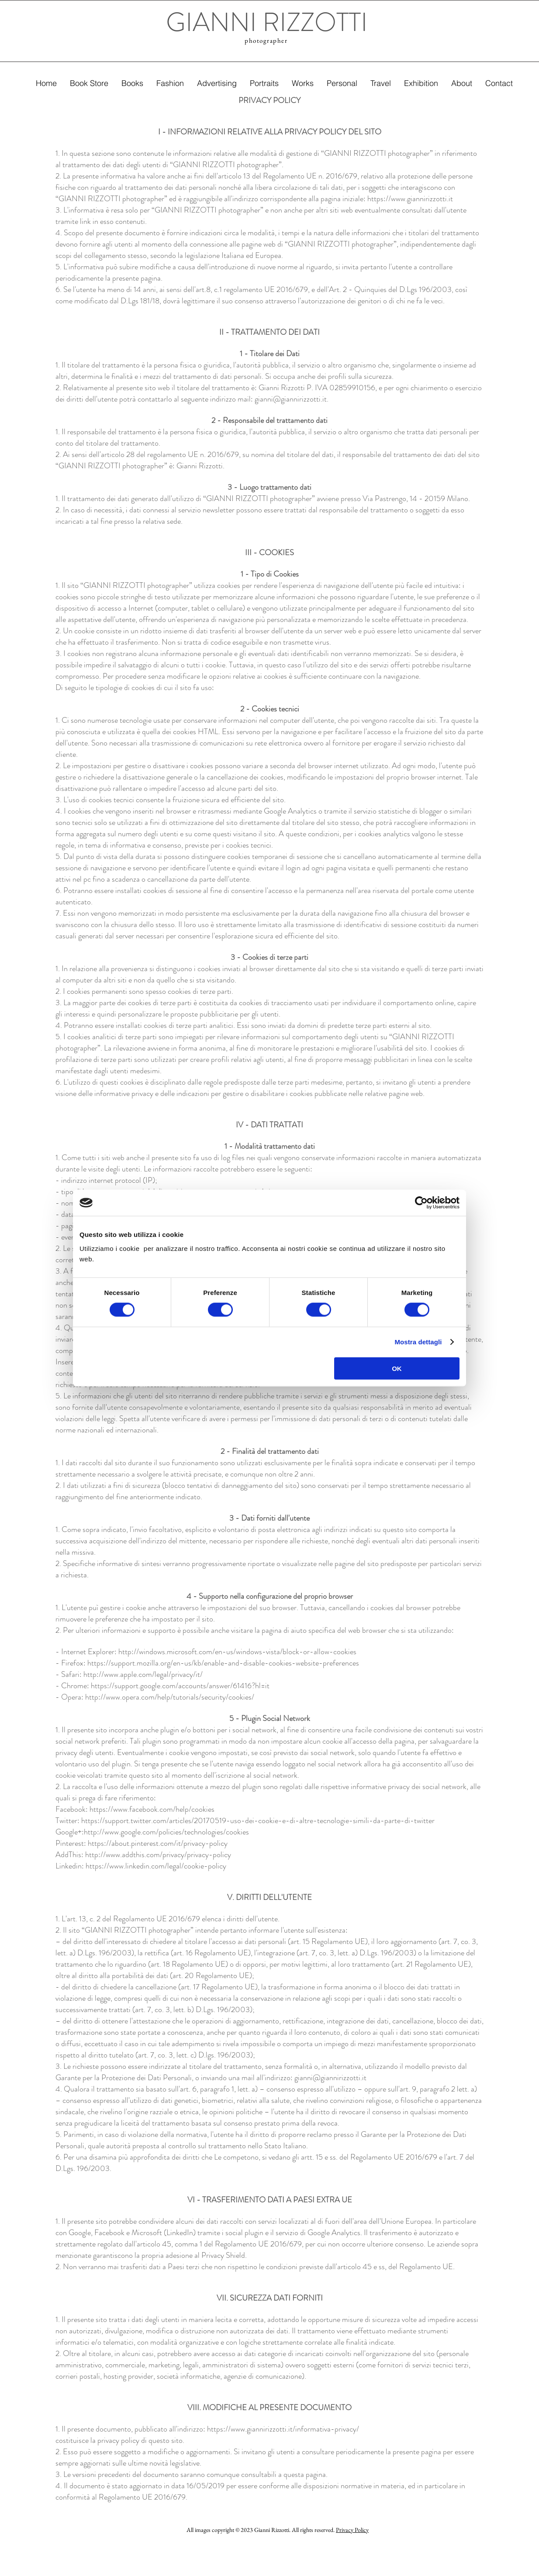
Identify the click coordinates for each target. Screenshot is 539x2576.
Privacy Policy (352, 2530)
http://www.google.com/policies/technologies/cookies (166, 1832)
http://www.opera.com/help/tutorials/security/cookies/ (169, 1697)
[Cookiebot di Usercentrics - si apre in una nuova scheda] (421, 1202)
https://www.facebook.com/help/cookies (152, 1809)
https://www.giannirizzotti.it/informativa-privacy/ (283, 2429)
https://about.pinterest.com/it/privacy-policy (158, 1843)
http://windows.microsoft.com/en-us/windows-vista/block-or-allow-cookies (237, 1651)
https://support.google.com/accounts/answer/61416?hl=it (180, 1685)
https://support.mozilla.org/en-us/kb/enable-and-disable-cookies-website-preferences (223, 1663)
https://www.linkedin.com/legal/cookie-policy (156, 1866)
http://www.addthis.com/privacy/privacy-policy (158, 1854)
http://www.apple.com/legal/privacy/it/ (143, 1674)
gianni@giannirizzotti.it (291, 399)
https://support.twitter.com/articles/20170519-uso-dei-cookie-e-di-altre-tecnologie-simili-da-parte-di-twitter (258, 1820)
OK (397, 1368)
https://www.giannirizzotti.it (410, 198)
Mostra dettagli (418, 1342)
